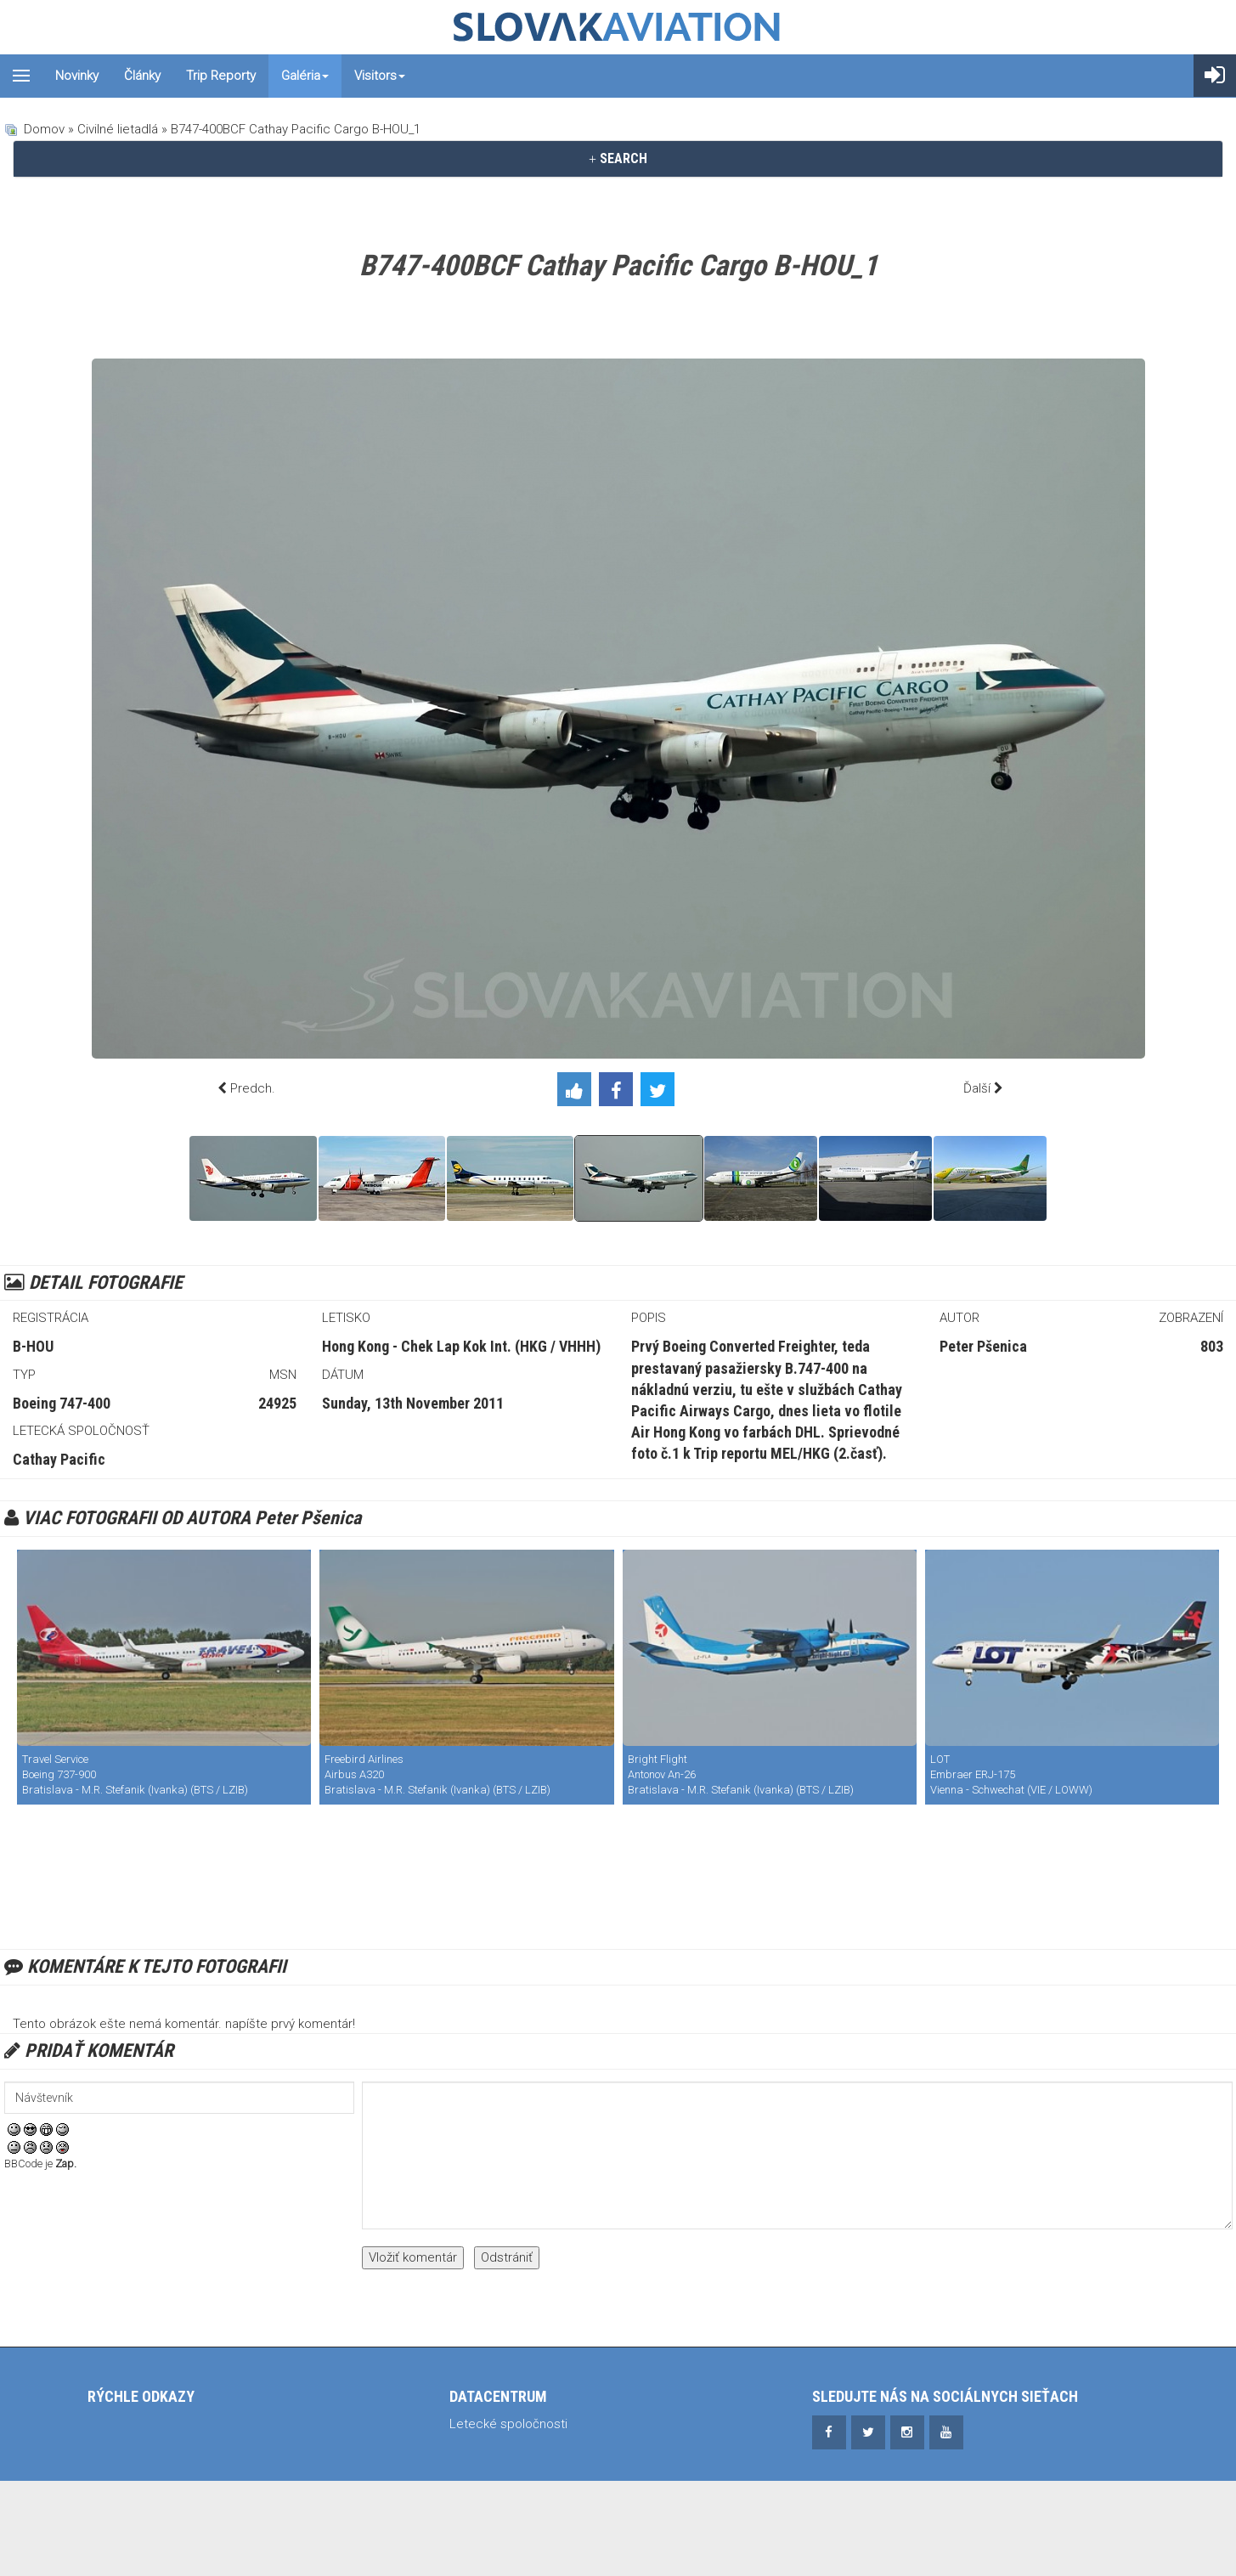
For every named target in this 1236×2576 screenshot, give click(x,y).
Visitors (379, 75)
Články (142, 75)
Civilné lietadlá (117, 129)
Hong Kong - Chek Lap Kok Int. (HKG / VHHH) (461, 1346)
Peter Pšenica (983, 1346)
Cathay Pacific (59, 1459)
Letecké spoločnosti (508, 2424)
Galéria (305, 75)
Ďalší (976, 1088)
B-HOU (33, 1346)
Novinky (77, 75)
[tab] (618, 159)
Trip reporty (221, 75)
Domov (44, 129)
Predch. (252, 1088)
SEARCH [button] (618, 158)
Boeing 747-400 (61, 1403)
